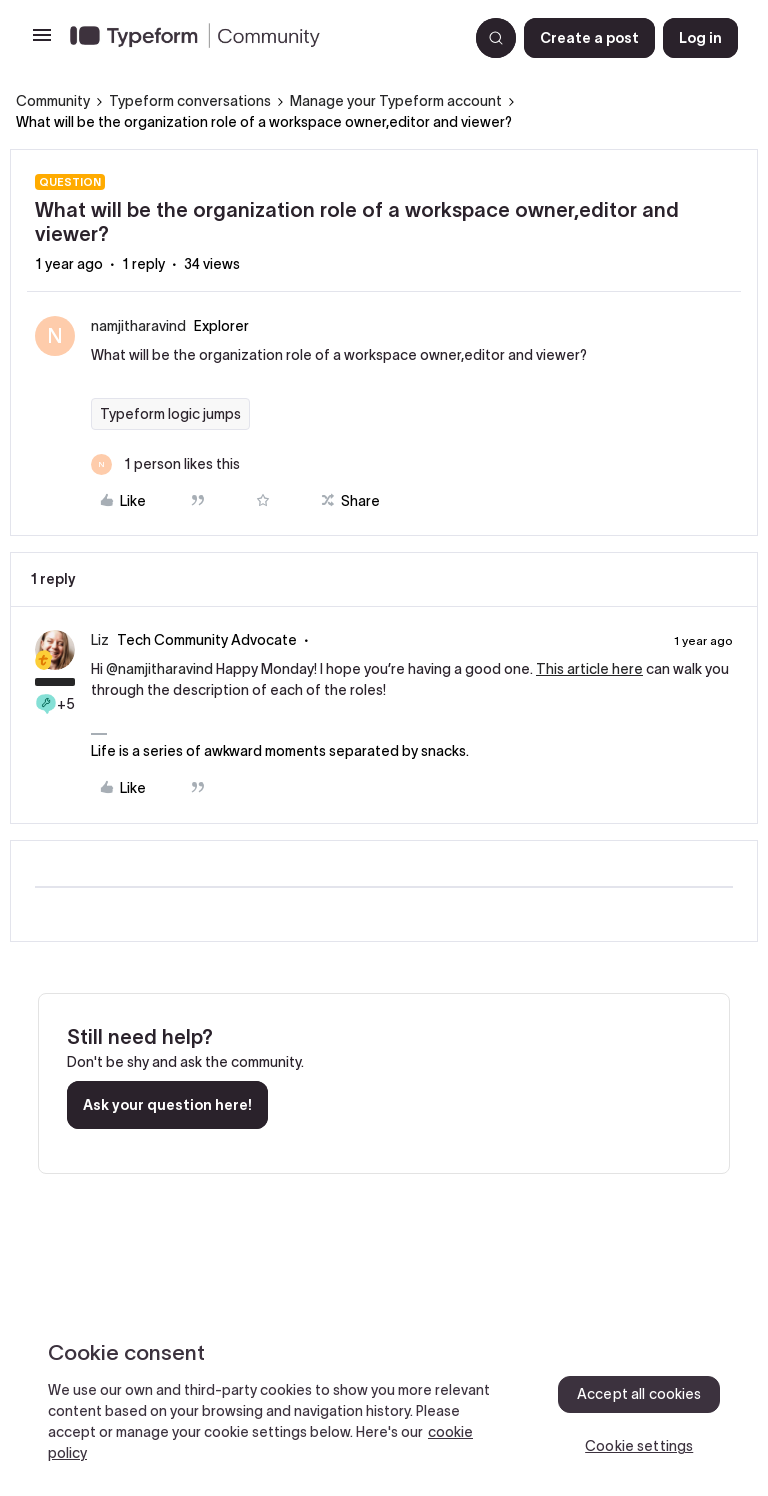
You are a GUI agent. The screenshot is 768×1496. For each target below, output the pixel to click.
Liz (100, 640)
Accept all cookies (639, 1394)
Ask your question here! (167, 1105)
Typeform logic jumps (170, 414)
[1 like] (165, 464)
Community (53, 101)
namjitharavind (138, 326)
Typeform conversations (190, 101)
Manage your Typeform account (396, 101)
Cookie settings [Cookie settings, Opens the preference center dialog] (639, 1446)
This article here (589, 669)
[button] (42, 42)
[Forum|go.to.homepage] (261, 38)
